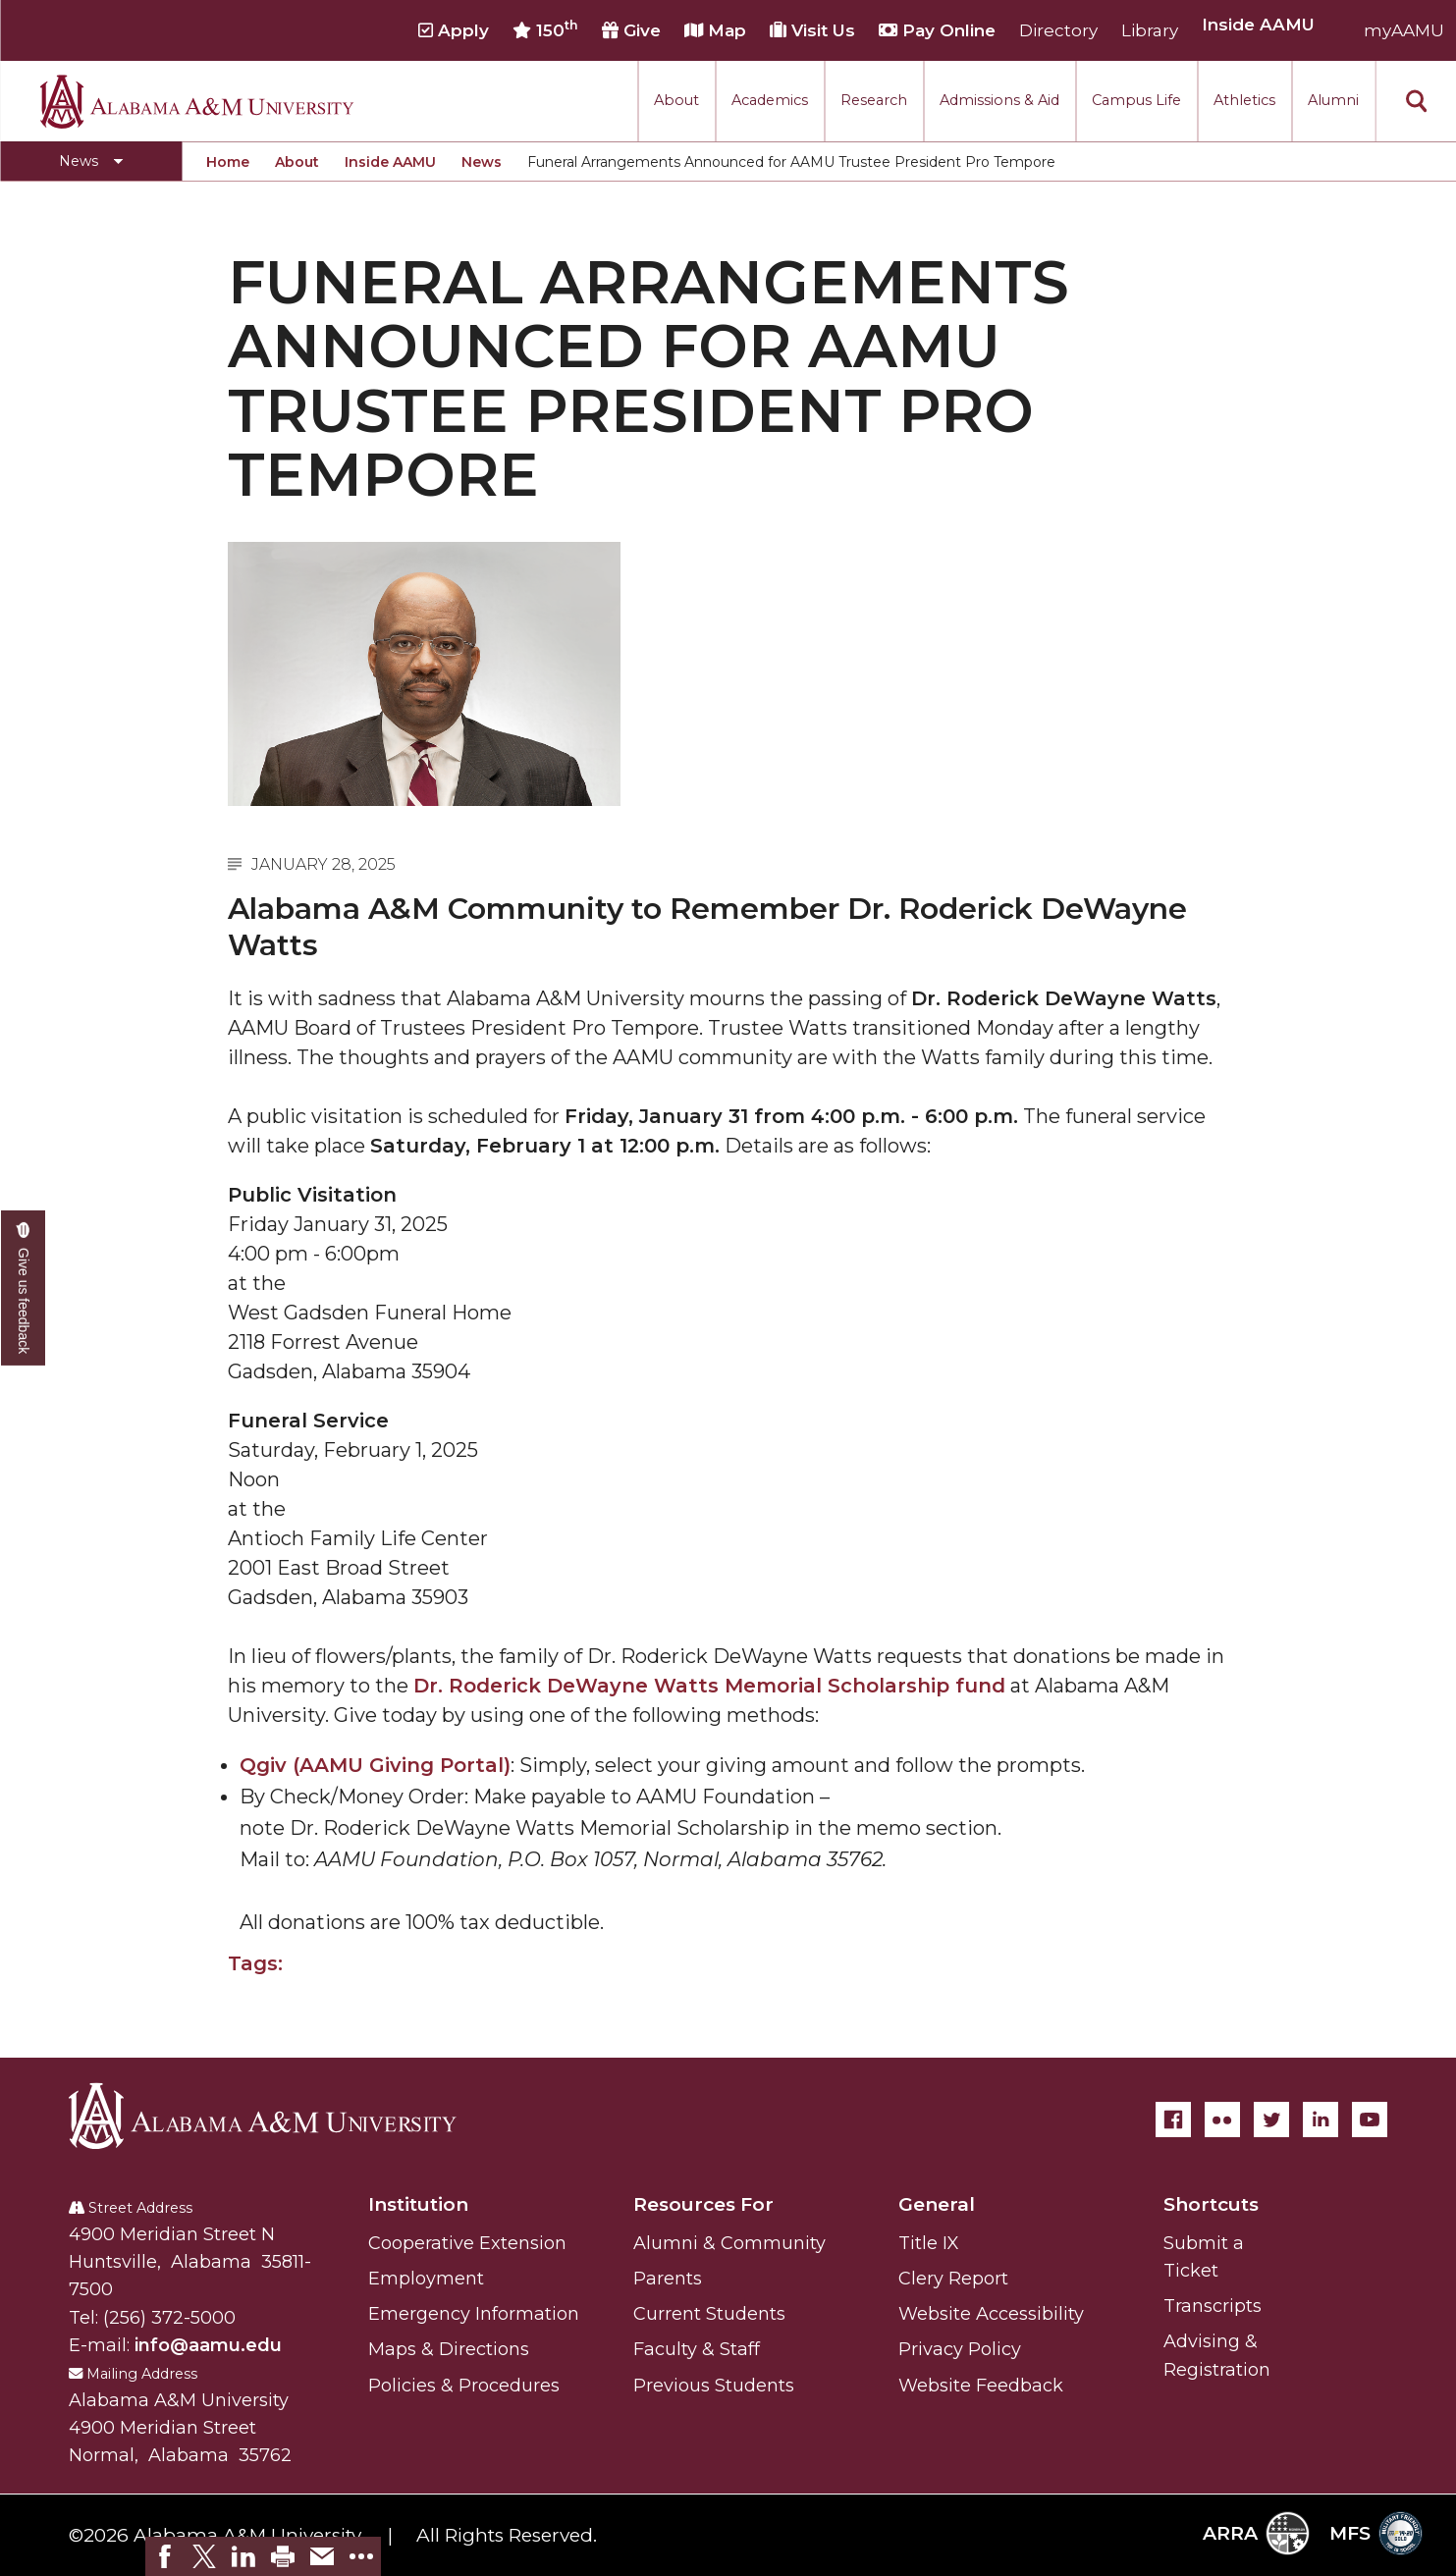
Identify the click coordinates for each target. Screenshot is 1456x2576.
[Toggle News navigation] (91, 161)
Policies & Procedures (464, 2385)
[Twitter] (1271, 2119)
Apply (453, 30)
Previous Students (713, 2385)
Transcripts (1212, 2306)
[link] (165, 2556)
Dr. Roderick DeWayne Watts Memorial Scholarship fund (709, 1685)
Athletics (1244, 100)
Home (227, 162)
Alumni (1333, 100)
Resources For (703, 2204)
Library (1149, 30)
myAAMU (1404, 30)
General (936, 2204)
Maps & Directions (448, 2349)
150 (545, 29)
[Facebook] (1173, 2119)
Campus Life (1136, 100)
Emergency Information (473, 2314)
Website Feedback (980, 2385)
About (676, 100)
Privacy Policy (959, 2349)
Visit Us (812, 30)
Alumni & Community (729, 2243)
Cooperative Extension (467, 2243)
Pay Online (937, 30)
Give (631, 30)
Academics (769, 100)
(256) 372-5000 (169, 2318)
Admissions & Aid (999, 100)
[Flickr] (1222, 2119)
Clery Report (953, 2278)
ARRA (1256, 2533)
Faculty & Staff (696, 2349)
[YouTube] (1369, 2119)
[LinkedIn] (1320, 2119)
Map (715, 30)
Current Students (709, 2314)
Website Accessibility (991, 2314)
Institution (418, 2204)
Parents (667, 2278)
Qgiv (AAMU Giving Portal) (375, 1765)
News (481, 162)
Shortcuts (1211, 2204)
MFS (1376, 2533)
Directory (1058, 30)
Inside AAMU (390, 162)
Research (873, 100)
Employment (426, 2278)
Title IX (928, 2243)
